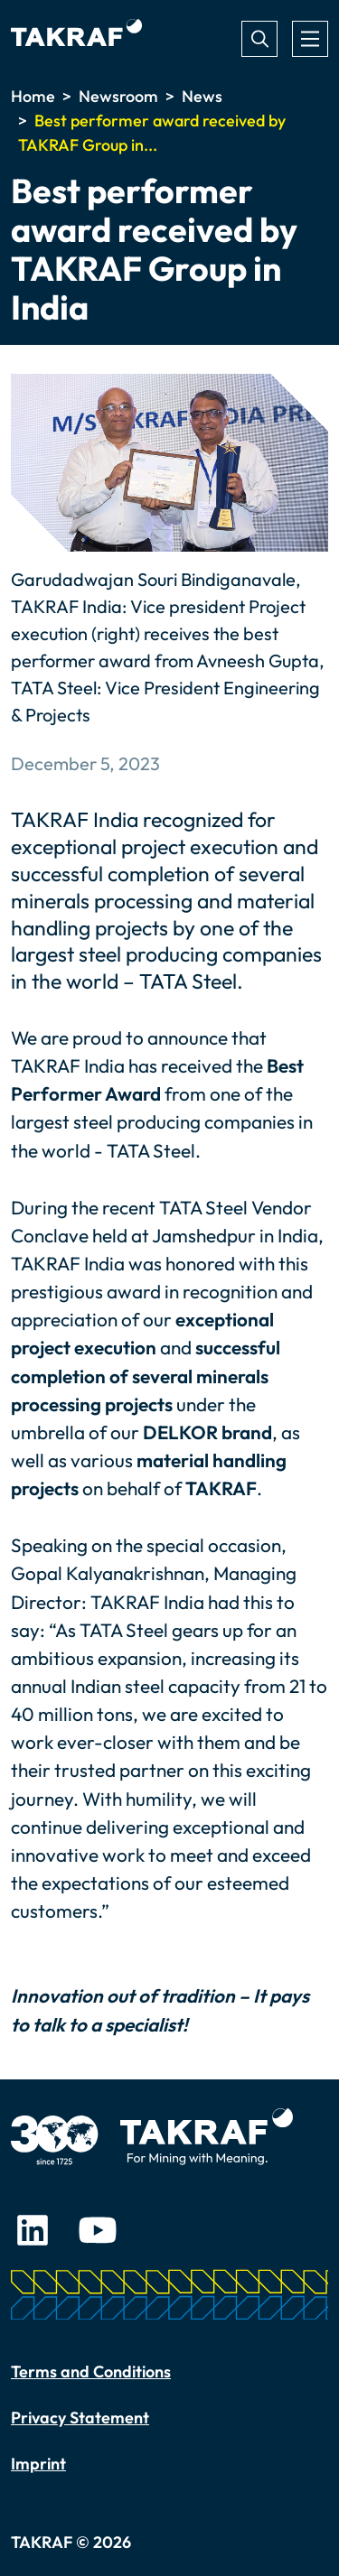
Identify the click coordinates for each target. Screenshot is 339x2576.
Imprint (38, 2463)
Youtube (97, 2230)
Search (259, 39)
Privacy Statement (80, 2417)
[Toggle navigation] (310, 39)
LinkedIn (32, 2230)
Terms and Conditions (91, 2371)
